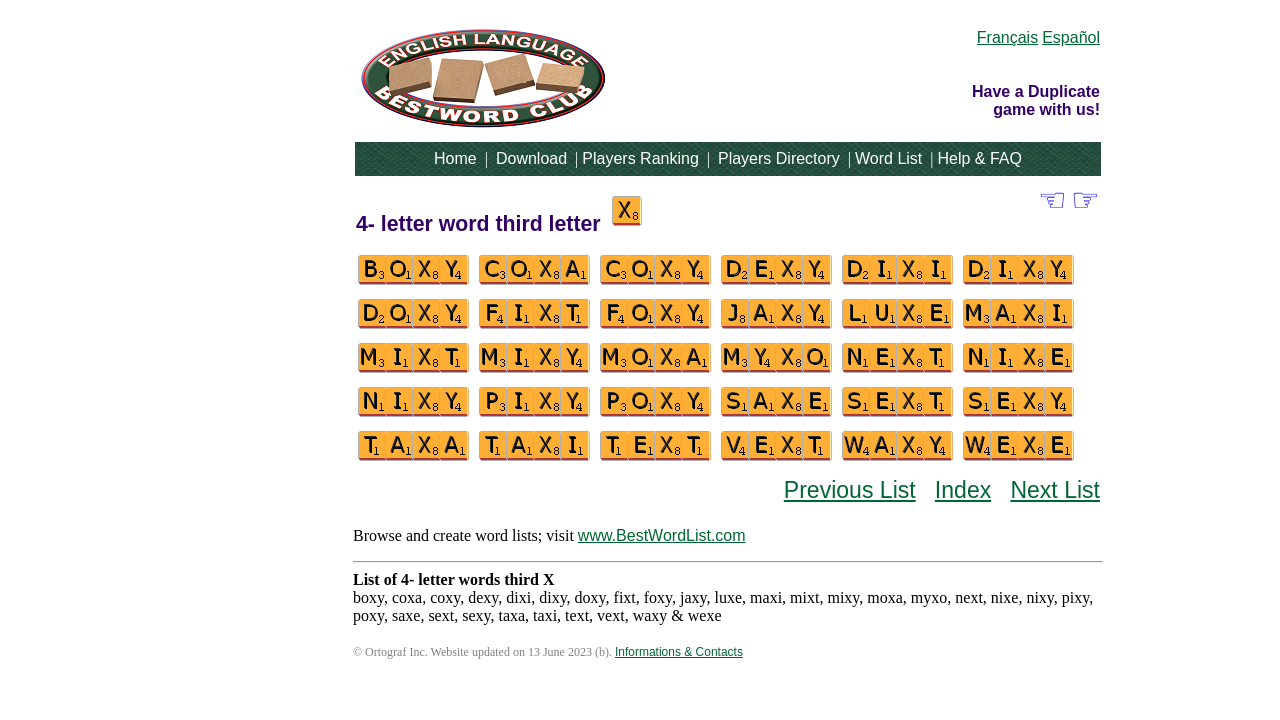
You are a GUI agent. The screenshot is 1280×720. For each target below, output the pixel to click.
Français (1007, 37)
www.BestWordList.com (662, 535)
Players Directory (779, 158)
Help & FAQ (979, 158)
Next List (1055, 490)
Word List (888, 158)
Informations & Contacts (679, 652)
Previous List (850, 490)
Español (1071, 37)
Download (531, 158)
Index (963, 490)
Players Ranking (640, 158)
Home (455, 158)
